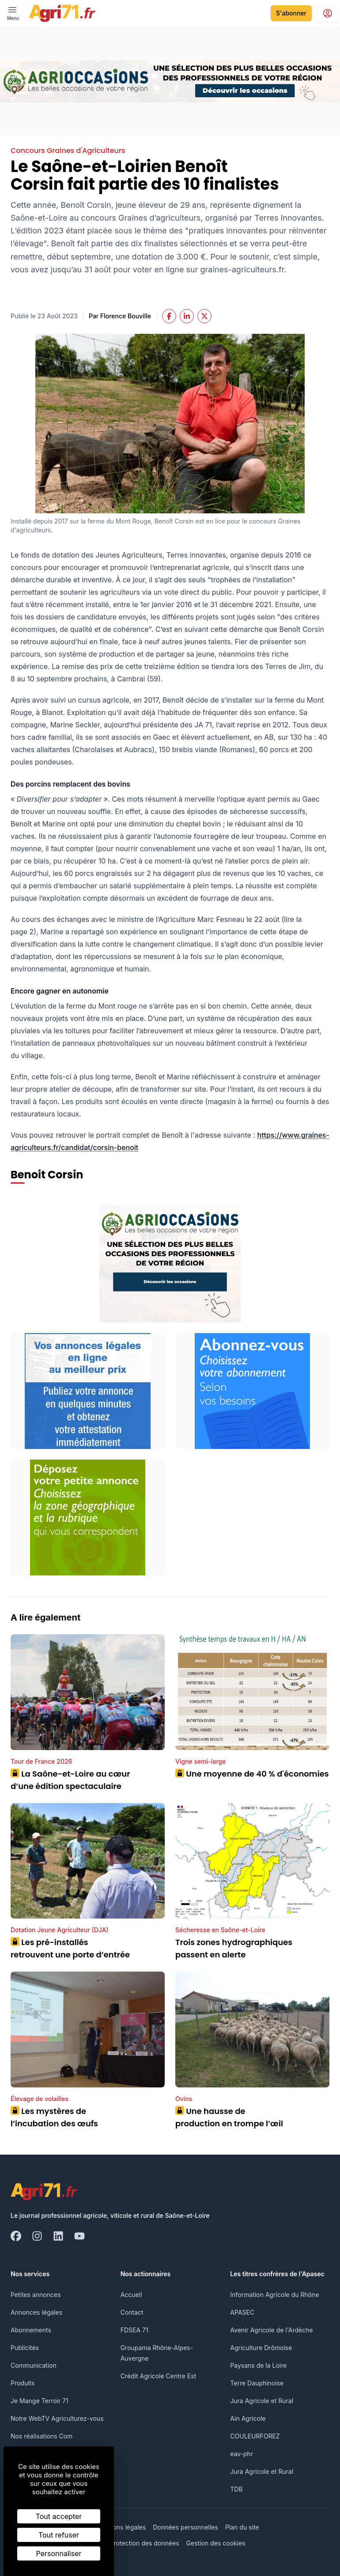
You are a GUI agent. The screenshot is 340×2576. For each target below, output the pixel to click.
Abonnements (31, 2330)
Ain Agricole (247, 2418)
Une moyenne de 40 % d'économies (252, 1773)
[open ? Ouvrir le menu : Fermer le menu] (13, 13)
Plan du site (242, 2527)
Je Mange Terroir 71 (39, 2400)
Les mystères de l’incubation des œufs (54, 2117)
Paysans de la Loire (258, 2365)
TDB (236, 2489)
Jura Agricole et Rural (261, 2400)
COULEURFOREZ (255, 2436)
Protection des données (144, 2543)
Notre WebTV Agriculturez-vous (57, 2418)
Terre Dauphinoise (256, 2383)
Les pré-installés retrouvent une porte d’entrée (70, 1948)
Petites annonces (36, 2294)
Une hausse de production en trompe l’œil (229, 2117)
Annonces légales (36, 2312)
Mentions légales (121, 2527)
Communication (34, 2365)
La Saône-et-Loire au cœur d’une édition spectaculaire (70, 1780)
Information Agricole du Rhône (274, 2294)
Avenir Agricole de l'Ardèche (271, 2330)
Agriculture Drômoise (261, 2347)
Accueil (131, 2294)
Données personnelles (185, 2527)
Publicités (25, 2347)
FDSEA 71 (134, 2330)
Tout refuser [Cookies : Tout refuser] (58, 2534)
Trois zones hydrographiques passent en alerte (233, 1948)
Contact (132, 2312)
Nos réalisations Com (41, 2436)
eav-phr (241, 2454)
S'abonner (291, 13)
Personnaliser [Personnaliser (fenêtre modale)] (59, 2553)
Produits (22, 2383)
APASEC (242, 2312)
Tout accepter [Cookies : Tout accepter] (59, 2516)
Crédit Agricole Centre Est (158, 2376)
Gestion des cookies (216, 2543)
